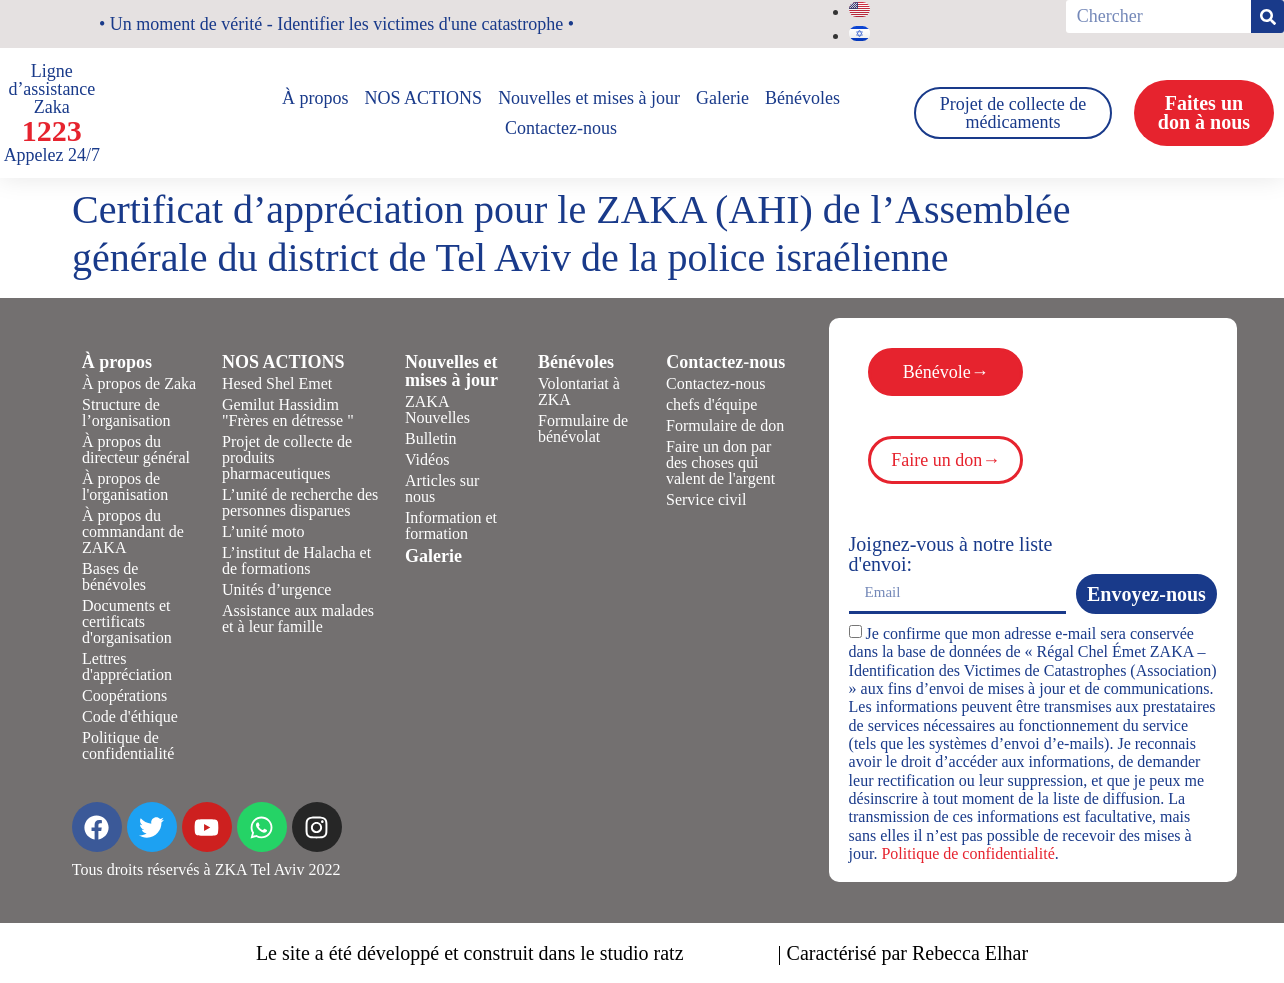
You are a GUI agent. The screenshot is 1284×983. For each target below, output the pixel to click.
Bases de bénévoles (114, 576)
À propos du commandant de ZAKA (133, 531)
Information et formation (451, 525)
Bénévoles (802, 98)
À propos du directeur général (136, 449)
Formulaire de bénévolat (583, 428)
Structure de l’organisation (126, 412)
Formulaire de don (725, 425)
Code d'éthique (130, 716)
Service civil (706, 499)
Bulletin (431, 438)
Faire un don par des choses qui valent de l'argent (720, 462)
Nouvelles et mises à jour (589, 98)
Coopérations (124, 695)
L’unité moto (263, 531)
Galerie (722, 98)
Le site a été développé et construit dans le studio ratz (470, 953)
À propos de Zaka (139, 383)
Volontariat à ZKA (579, 391)
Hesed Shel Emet (277, 383)
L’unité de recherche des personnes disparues (300, 502)
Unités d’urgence (276, 589)
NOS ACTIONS (424, 98)
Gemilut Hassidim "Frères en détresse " (288, 412)
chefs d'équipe (711, 404)
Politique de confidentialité (128, 745)
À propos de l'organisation (125, 486)
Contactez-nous (561, 128)
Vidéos (427, 459)
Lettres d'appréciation (127, 666)
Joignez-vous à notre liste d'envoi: (951, 554)
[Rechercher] (1267, 16)
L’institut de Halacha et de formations (296, 560)
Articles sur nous (442, 488)
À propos (315, 98)
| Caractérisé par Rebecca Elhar (903, 953)
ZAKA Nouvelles (437, 409)
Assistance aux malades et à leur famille (298, 618)
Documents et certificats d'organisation (127, 621)
